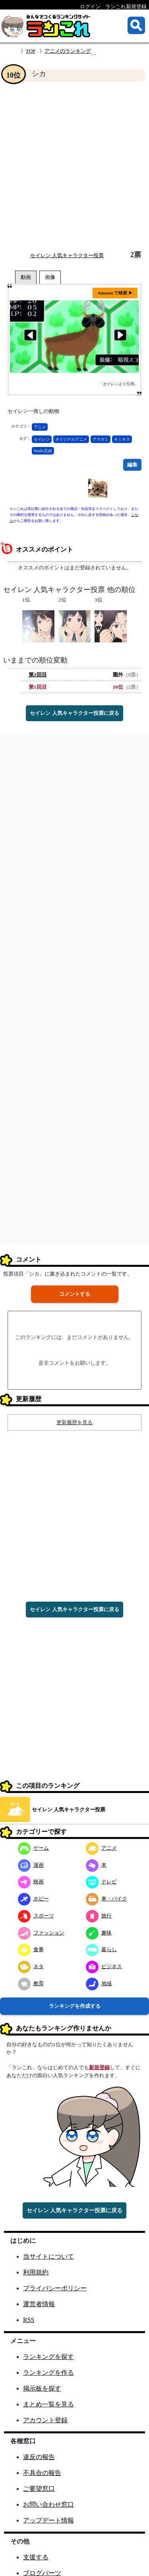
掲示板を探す (42, 2388)
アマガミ (100, 439)
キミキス (122, 439)
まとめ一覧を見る (48, 2404)
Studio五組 (43, 451)
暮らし (101, 1949)
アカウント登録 (45, 2420)
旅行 (99, 1916)
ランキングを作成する (75, 2006)
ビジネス (104, 1966)
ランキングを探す (48, 2356)
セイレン (42, 439)
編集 (132, 465)
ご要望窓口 (39, 2488)
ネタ (31, 1966)
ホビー (33, 1899)
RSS (28, 2319)
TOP (30, 51)
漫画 (31, 1865)
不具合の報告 (42, 2472)
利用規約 (35, 2272)
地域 (99, 1983)
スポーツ (36, 1916)
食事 (31, 1949)
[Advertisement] (74, 166)
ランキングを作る (48, 2372)
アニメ (40, 427)
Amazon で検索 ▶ (115, 292)
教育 (31, 1983)
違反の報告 (39, 2457)
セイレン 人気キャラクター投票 (67, 255)
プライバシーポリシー (55, 2288)
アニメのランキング (68, 51)
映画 (31, 1882)
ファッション (41, 1933)
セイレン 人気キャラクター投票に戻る (74, 713)
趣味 (99, 1933)
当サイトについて (48, 2256)
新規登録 (99, 2067)
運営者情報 (39, 2304)
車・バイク (106, 1899)
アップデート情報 (48, 2520)
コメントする (74, 1294)
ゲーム (33, 1848)
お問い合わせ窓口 (48, 2504)
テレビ (101, 1882)
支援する (35, 2557)
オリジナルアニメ (71, 439)
